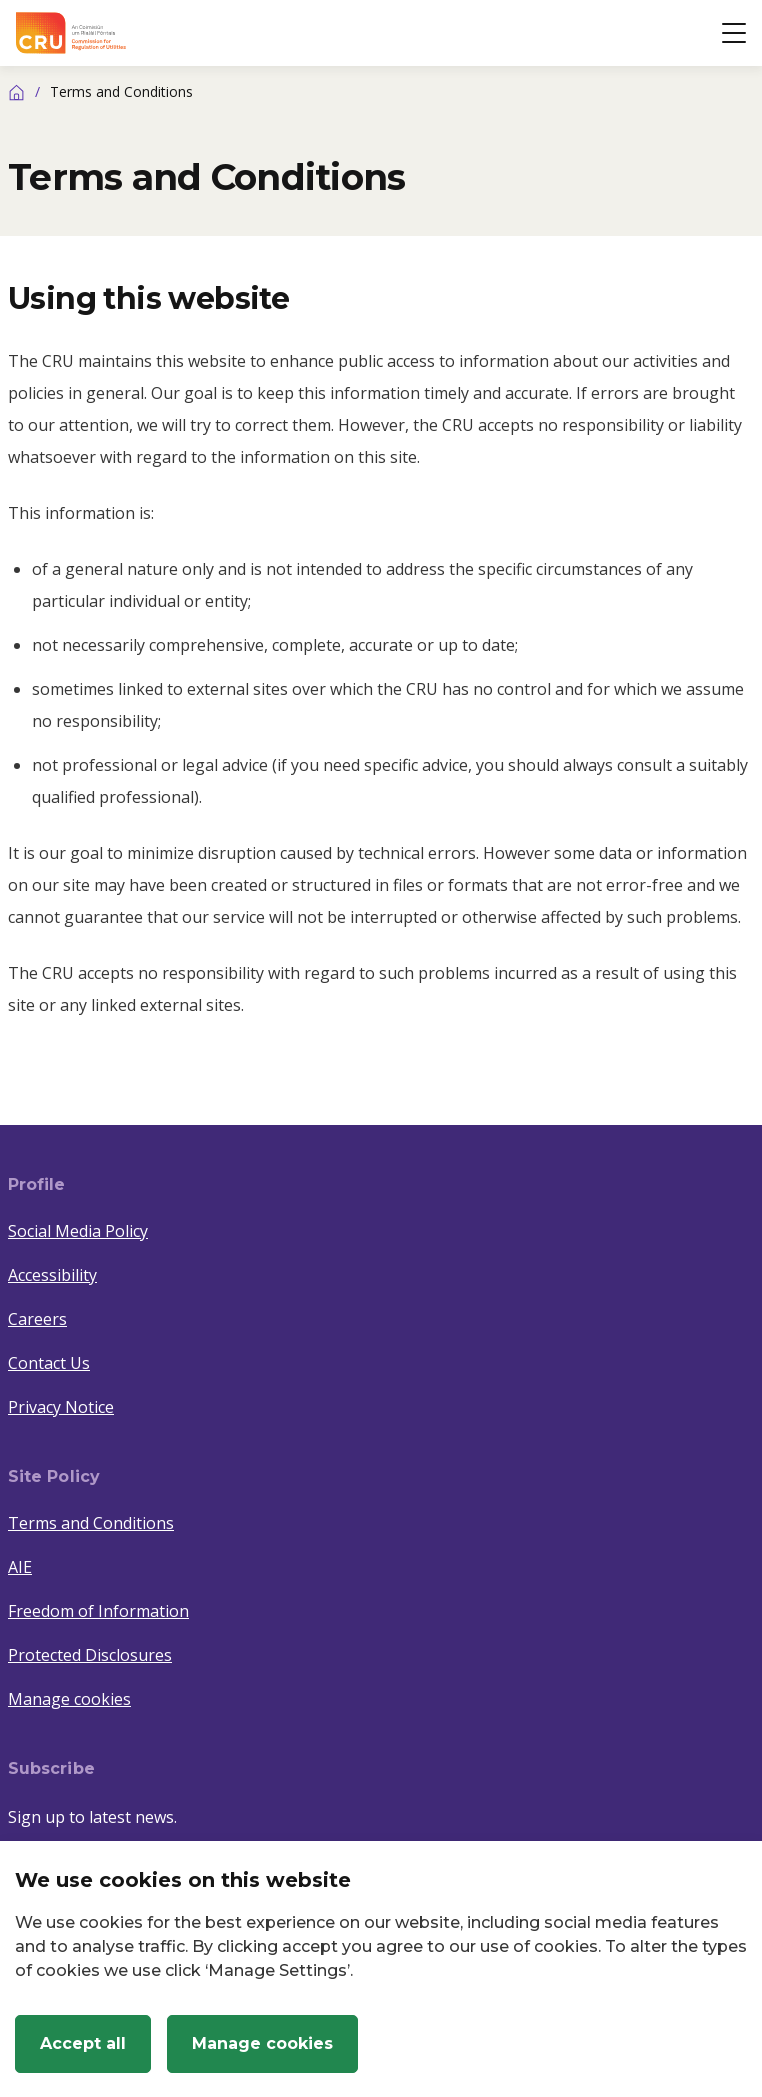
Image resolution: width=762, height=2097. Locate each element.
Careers (37, 1319)
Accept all (83, 2043)
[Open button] (734, 33)
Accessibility (52, 1275)
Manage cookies (69, 1699)
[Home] (16, 92)
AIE (20, 1567)
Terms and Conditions (91, 1523)
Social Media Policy (78, 1231)
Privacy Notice (61, 1407)
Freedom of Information (98, 1611)
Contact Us (49, 1363)
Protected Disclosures (90, 1655)
